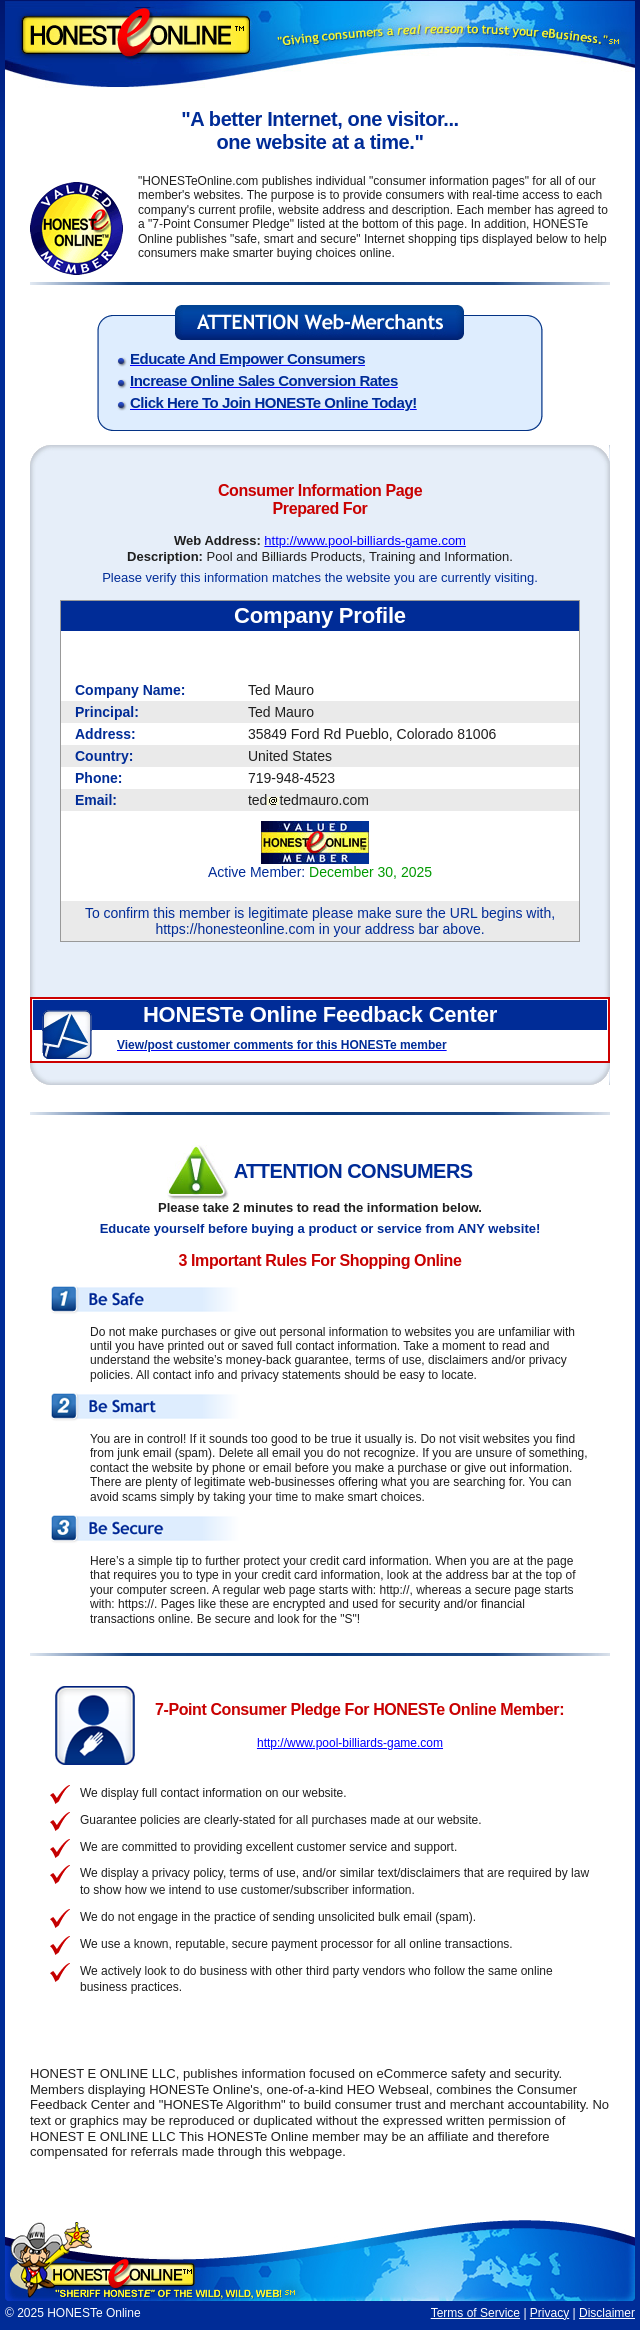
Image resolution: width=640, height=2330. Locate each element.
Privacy (549, 2313)
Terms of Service (475, 2313)
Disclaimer (607, 2313)
